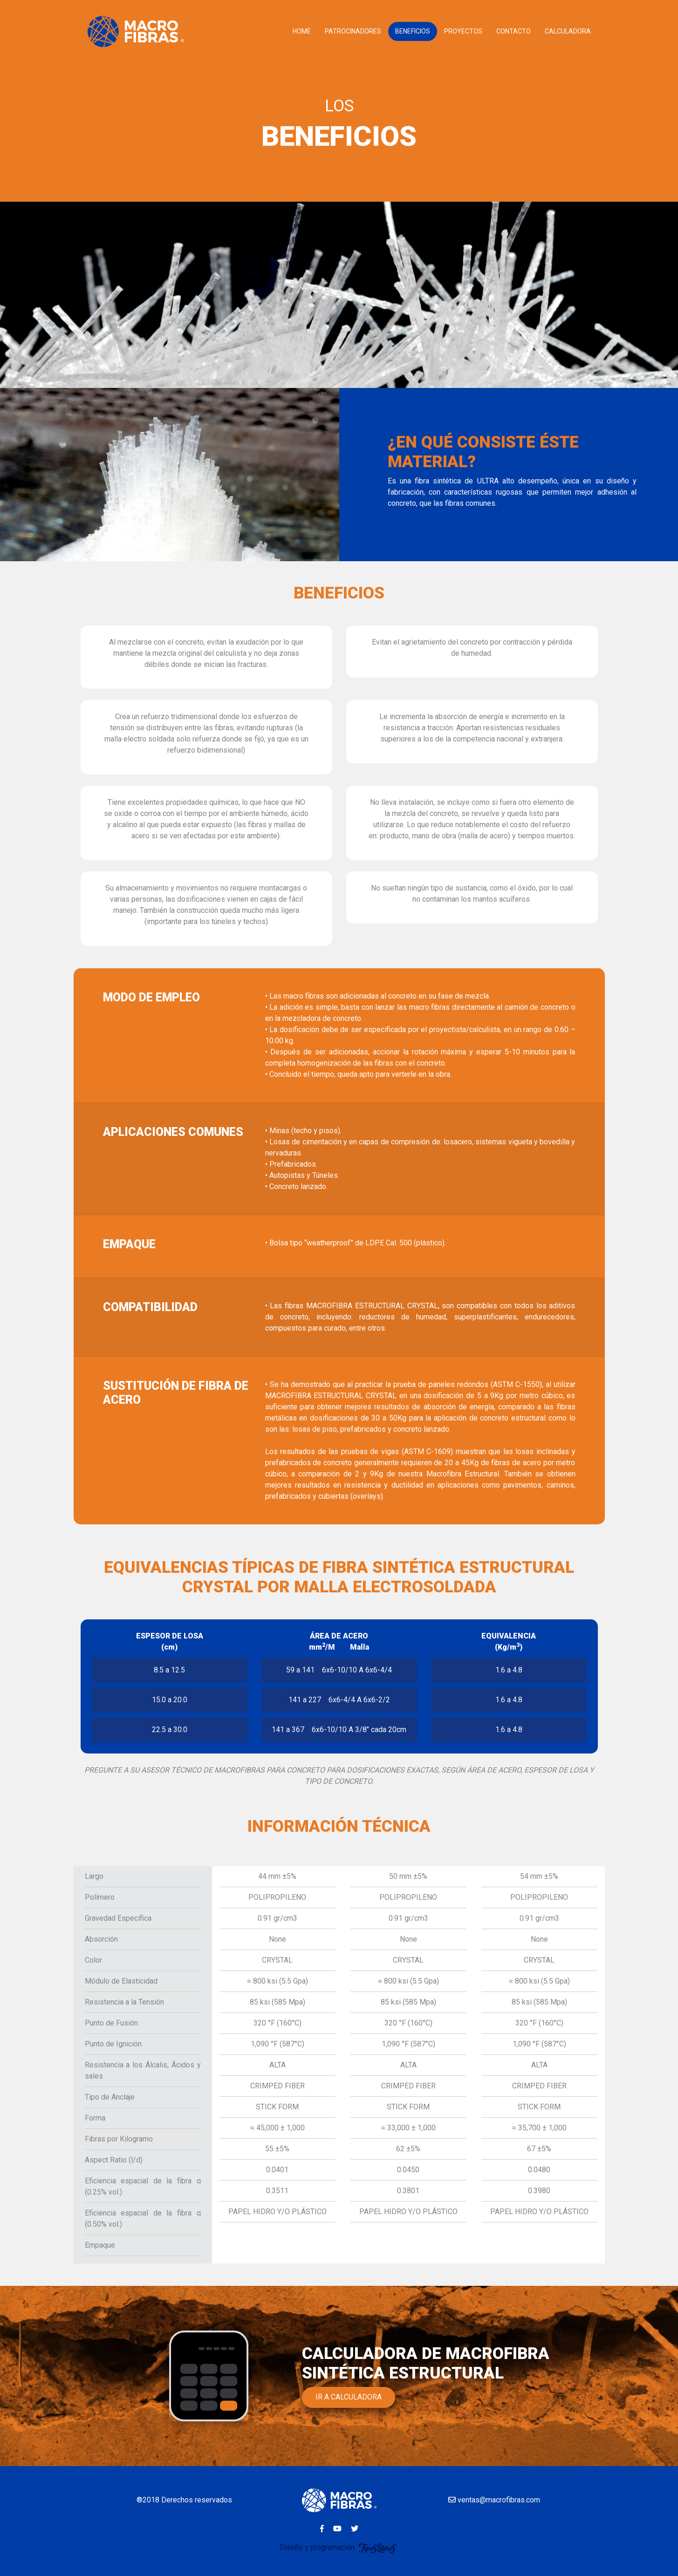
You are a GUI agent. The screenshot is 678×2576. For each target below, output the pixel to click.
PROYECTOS (463, 31)
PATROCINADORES (353, 31)
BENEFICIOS (412, 31)
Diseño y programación (339, 2547)
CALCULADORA (568, 31)
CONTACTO (513, 31)
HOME (302, 31)
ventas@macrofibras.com (494, 2499)
